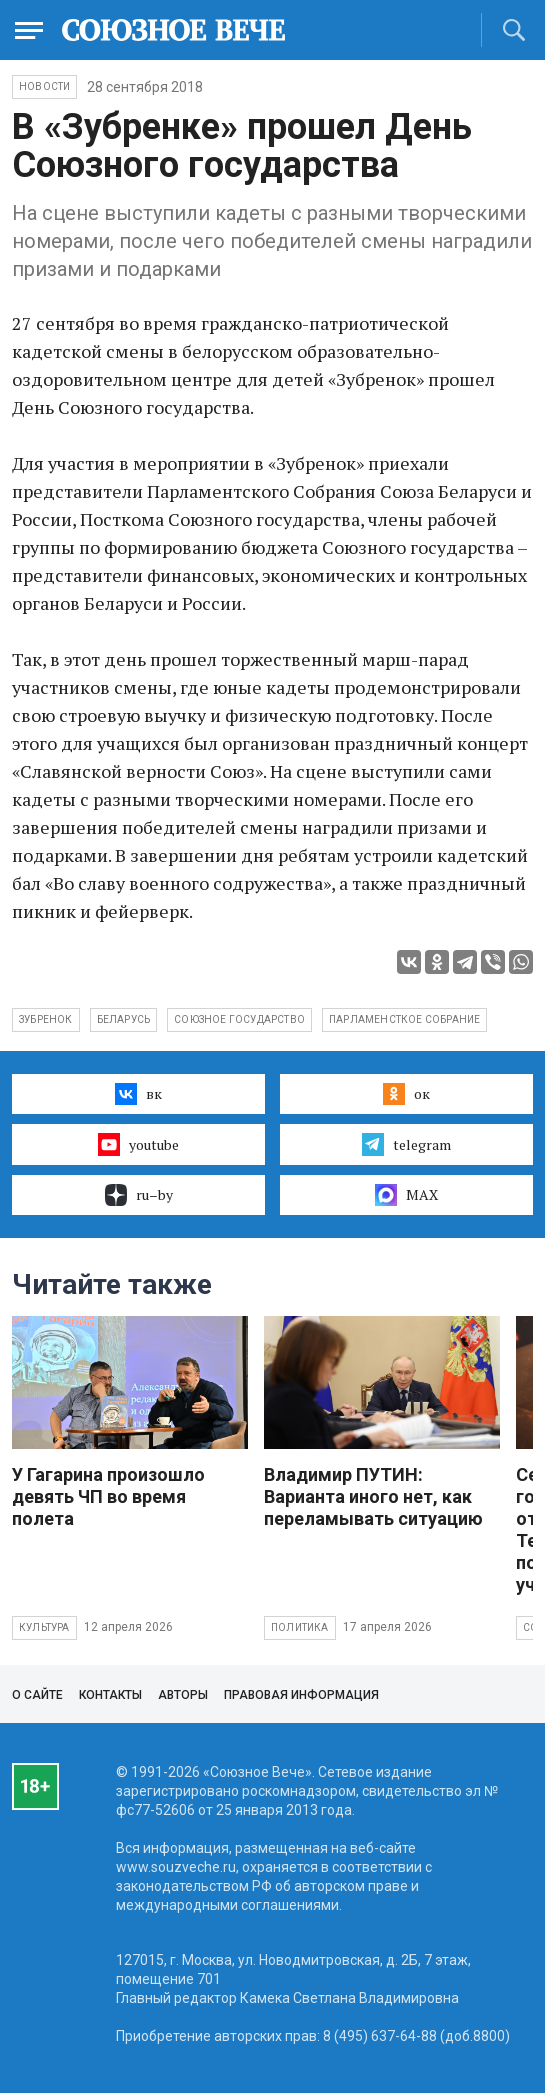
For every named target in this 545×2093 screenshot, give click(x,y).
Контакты (110, 1695)
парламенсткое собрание (404, 1019)
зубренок (46, 1019)
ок (406, 1094)
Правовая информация (301, 1695)
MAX (406, 1195)
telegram (406, 1144)
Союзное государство (239, 1019)
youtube (138, 1144)
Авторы (183, 1695)
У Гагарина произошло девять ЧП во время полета (108, 1496)
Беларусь (124, 1019)
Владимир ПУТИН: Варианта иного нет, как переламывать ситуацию (373, 1496)
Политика (300, 1627)
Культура (44, 1627)
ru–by (139, 1195)
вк (138, 1094)
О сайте (37, 1695)
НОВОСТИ (44, 86)
